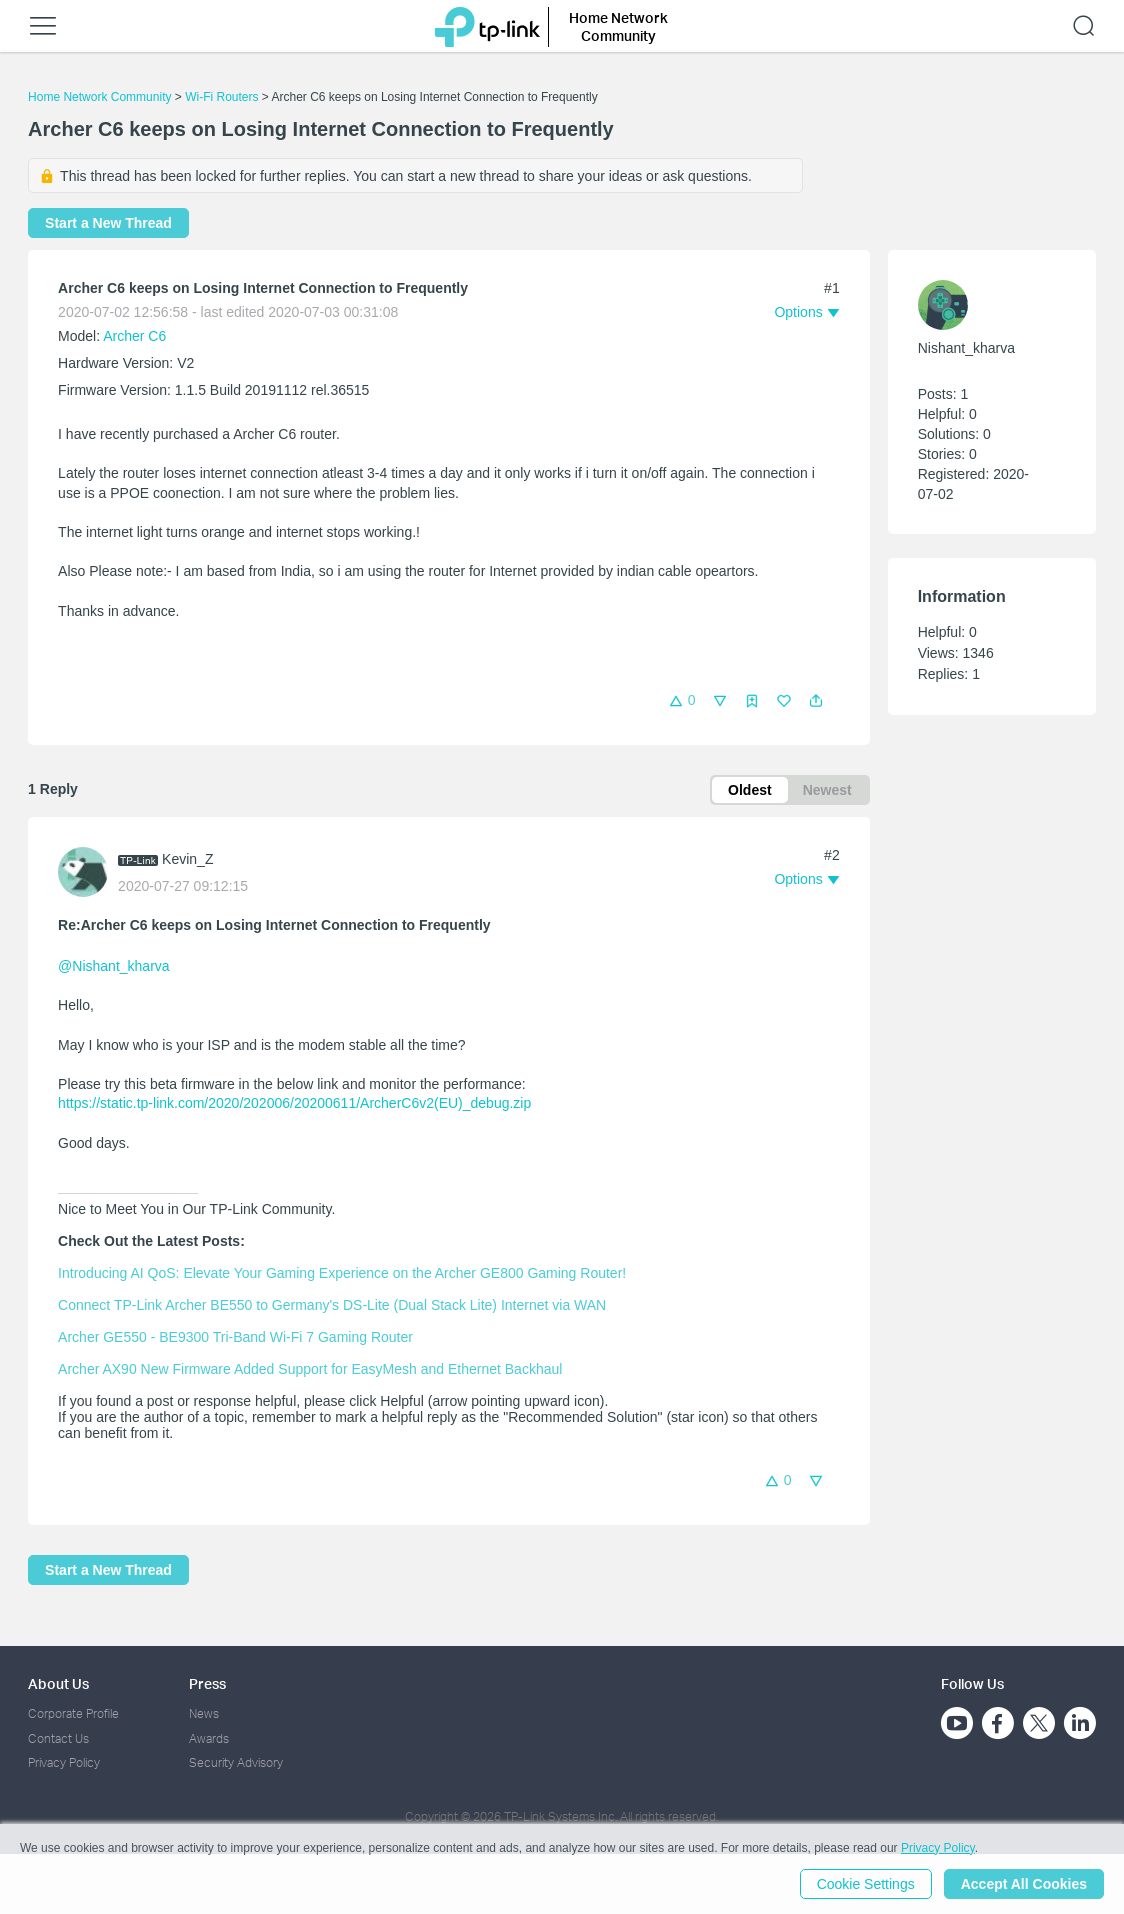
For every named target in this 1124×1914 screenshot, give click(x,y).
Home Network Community (99, 97)
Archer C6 (134, 336)
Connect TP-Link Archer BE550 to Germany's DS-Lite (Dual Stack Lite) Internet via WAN (332, 1305)
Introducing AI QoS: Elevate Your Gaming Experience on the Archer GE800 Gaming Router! (342, 1273)
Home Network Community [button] (618, 26)
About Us (58, 1683)
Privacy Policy (64, 1762)
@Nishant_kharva (114, 966)
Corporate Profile (73, 1713)
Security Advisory (236, 1762)
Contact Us (58, 1738)
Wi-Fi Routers (223, 97)
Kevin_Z (187, 859)
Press (207, 1683)
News (204, 1713)
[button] (816, 701)
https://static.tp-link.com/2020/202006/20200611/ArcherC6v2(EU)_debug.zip (294, 1103)
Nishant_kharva (966, 348)
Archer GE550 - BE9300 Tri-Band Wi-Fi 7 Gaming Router (235, 1337)
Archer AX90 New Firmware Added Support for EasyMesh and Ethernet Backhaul (310, 1369)
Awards (209, 1738)
